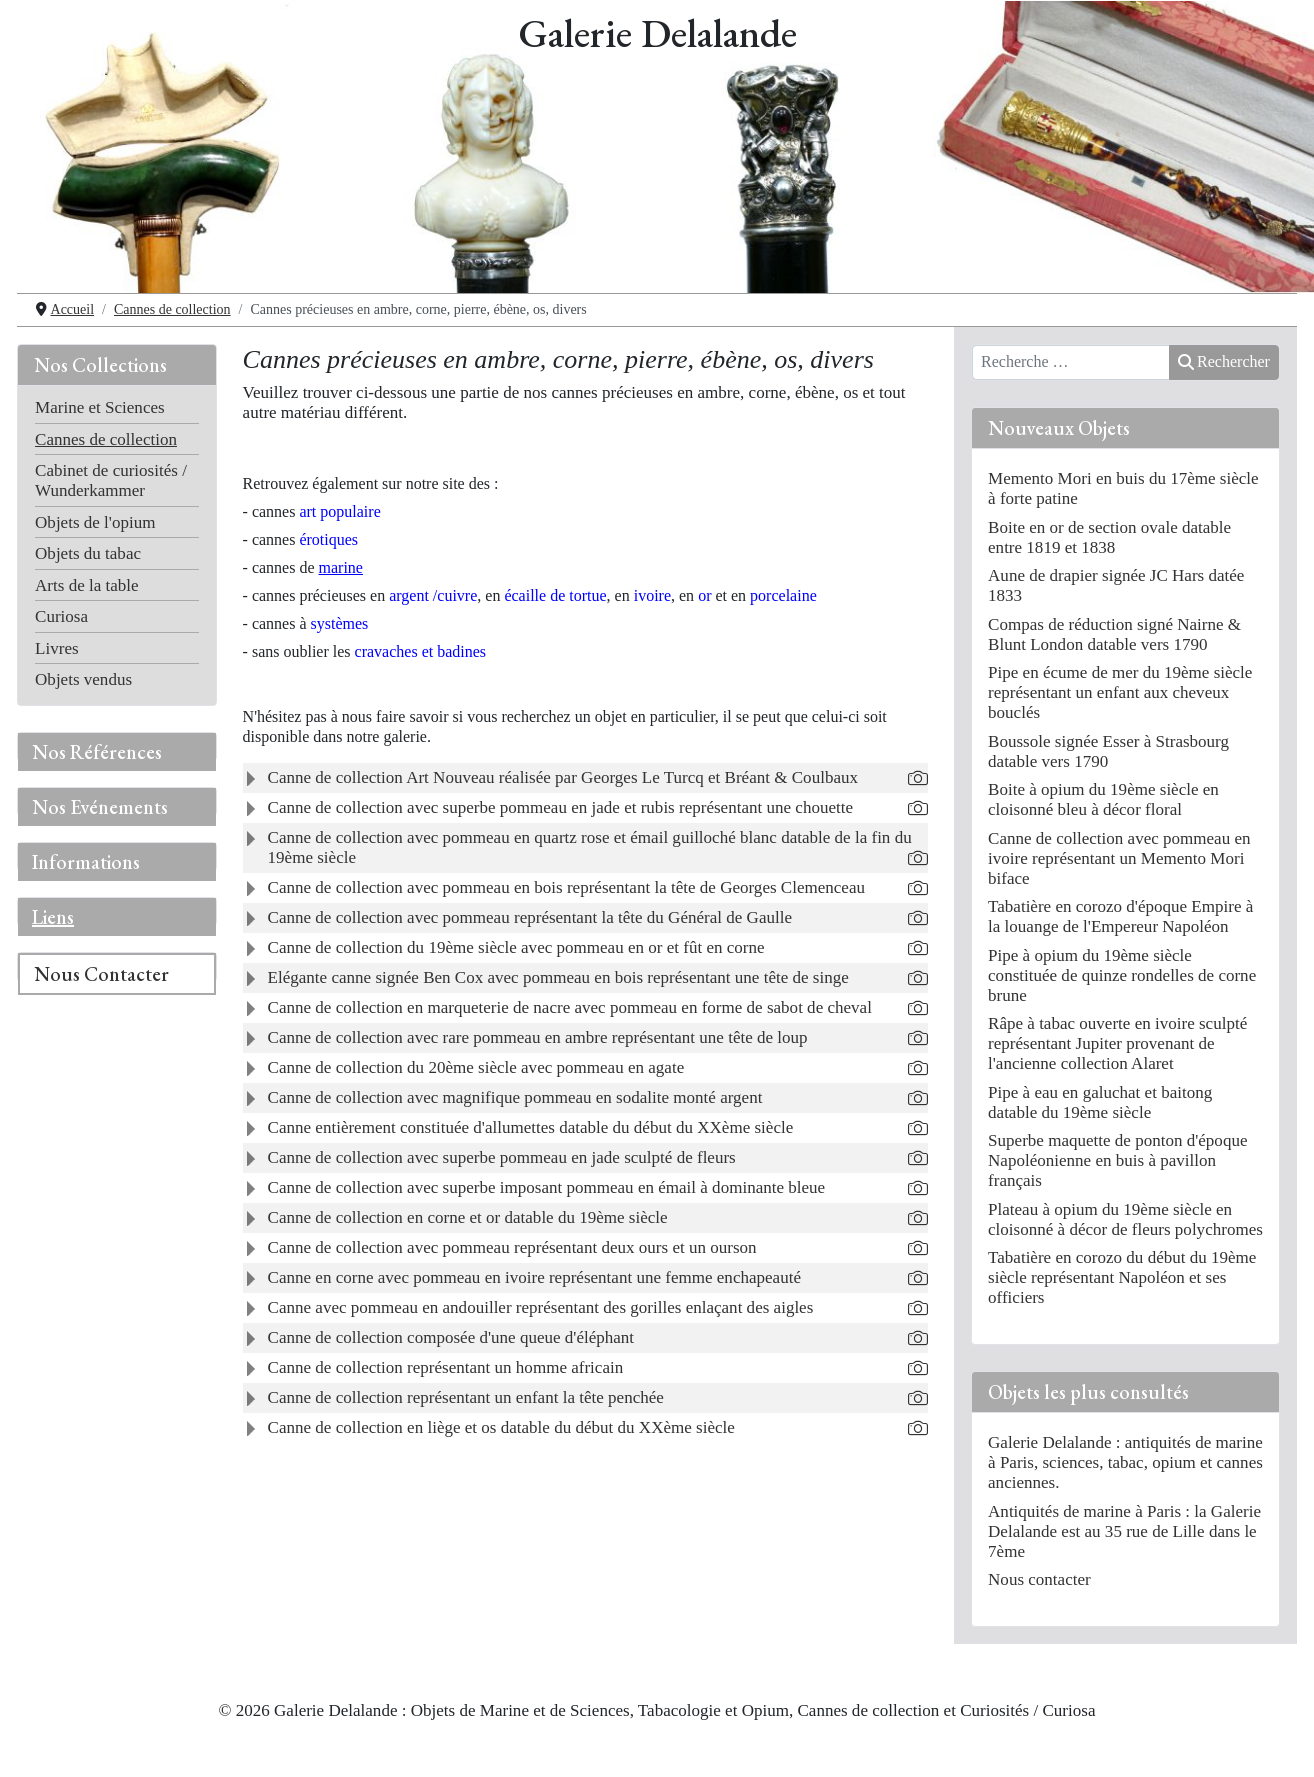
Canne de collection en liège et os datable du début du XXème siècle (501, 1427)
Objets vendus (83, 679)
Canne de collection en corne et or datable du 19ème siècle (468, 1217)
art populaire (339, 511)
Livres (57, 648)
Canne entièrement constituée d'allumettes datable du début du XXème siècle (531, 1127)
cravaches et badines (420, 651)
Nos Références (97, 752)
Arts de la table (87, 585)
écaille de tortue (555, 595)
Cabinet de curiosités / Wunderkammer (111, 480)
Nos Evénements (100, 807)
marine (341, 567)
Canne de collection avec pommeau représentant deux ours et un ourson (512, 1247)
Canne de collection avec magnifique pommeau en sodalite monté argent (515, 1097)
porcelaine (783, 595)
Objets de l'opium (95, 522)
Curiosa (61, 616)
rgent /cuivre (433, 595)
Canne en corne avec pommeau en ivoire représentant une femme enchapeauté (534, 1277)
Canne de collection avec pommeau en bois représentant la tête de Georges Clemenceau (566, 887)
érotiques (328, 539)
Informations (86, 862)
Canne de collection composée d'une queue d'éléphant (451, 1337)
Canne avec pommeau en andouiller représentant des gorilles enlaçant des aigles (541, 1307)
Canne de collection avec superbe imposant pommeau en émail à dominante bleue (547, 1187)
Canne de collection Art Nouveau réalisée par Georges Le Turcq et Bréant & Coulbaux (563, 777)
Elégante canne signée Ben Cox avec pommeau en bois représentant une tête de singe (558, 977)
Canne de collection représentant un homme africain (446, 1367)
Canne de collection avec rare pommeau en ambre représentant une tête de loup (538, 1037)
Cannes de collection (106, 439)
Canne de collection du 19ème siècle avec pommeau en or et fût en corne (516, 947)
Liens (53, 917)
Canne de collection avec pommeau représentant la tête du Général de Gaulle (530, 917)
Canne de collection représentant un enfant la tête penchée (466, 1397)
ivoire (652, 595)
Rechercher (1224, 361)
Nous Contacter (101, 974)
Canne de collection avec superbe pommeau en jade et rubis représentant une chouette (560, 807)
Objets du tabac (88, 553)
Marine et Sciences (100, 407)
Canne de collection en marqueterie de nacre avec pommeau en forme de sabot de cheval (570, 1007)
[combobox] (1071, 363)
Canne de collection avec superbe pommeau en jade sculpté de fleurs (502, 1157)
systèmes (340, 623)
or (704, 595)
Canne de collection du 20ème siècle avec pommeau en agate (476, 1067)
